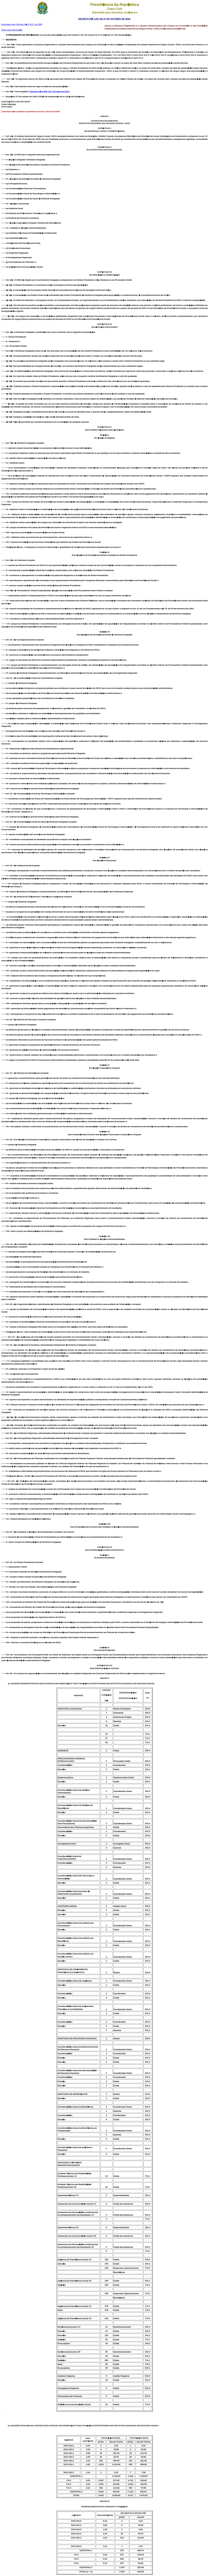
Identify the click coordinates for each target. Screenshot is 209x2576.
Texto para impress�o (12, 30)
